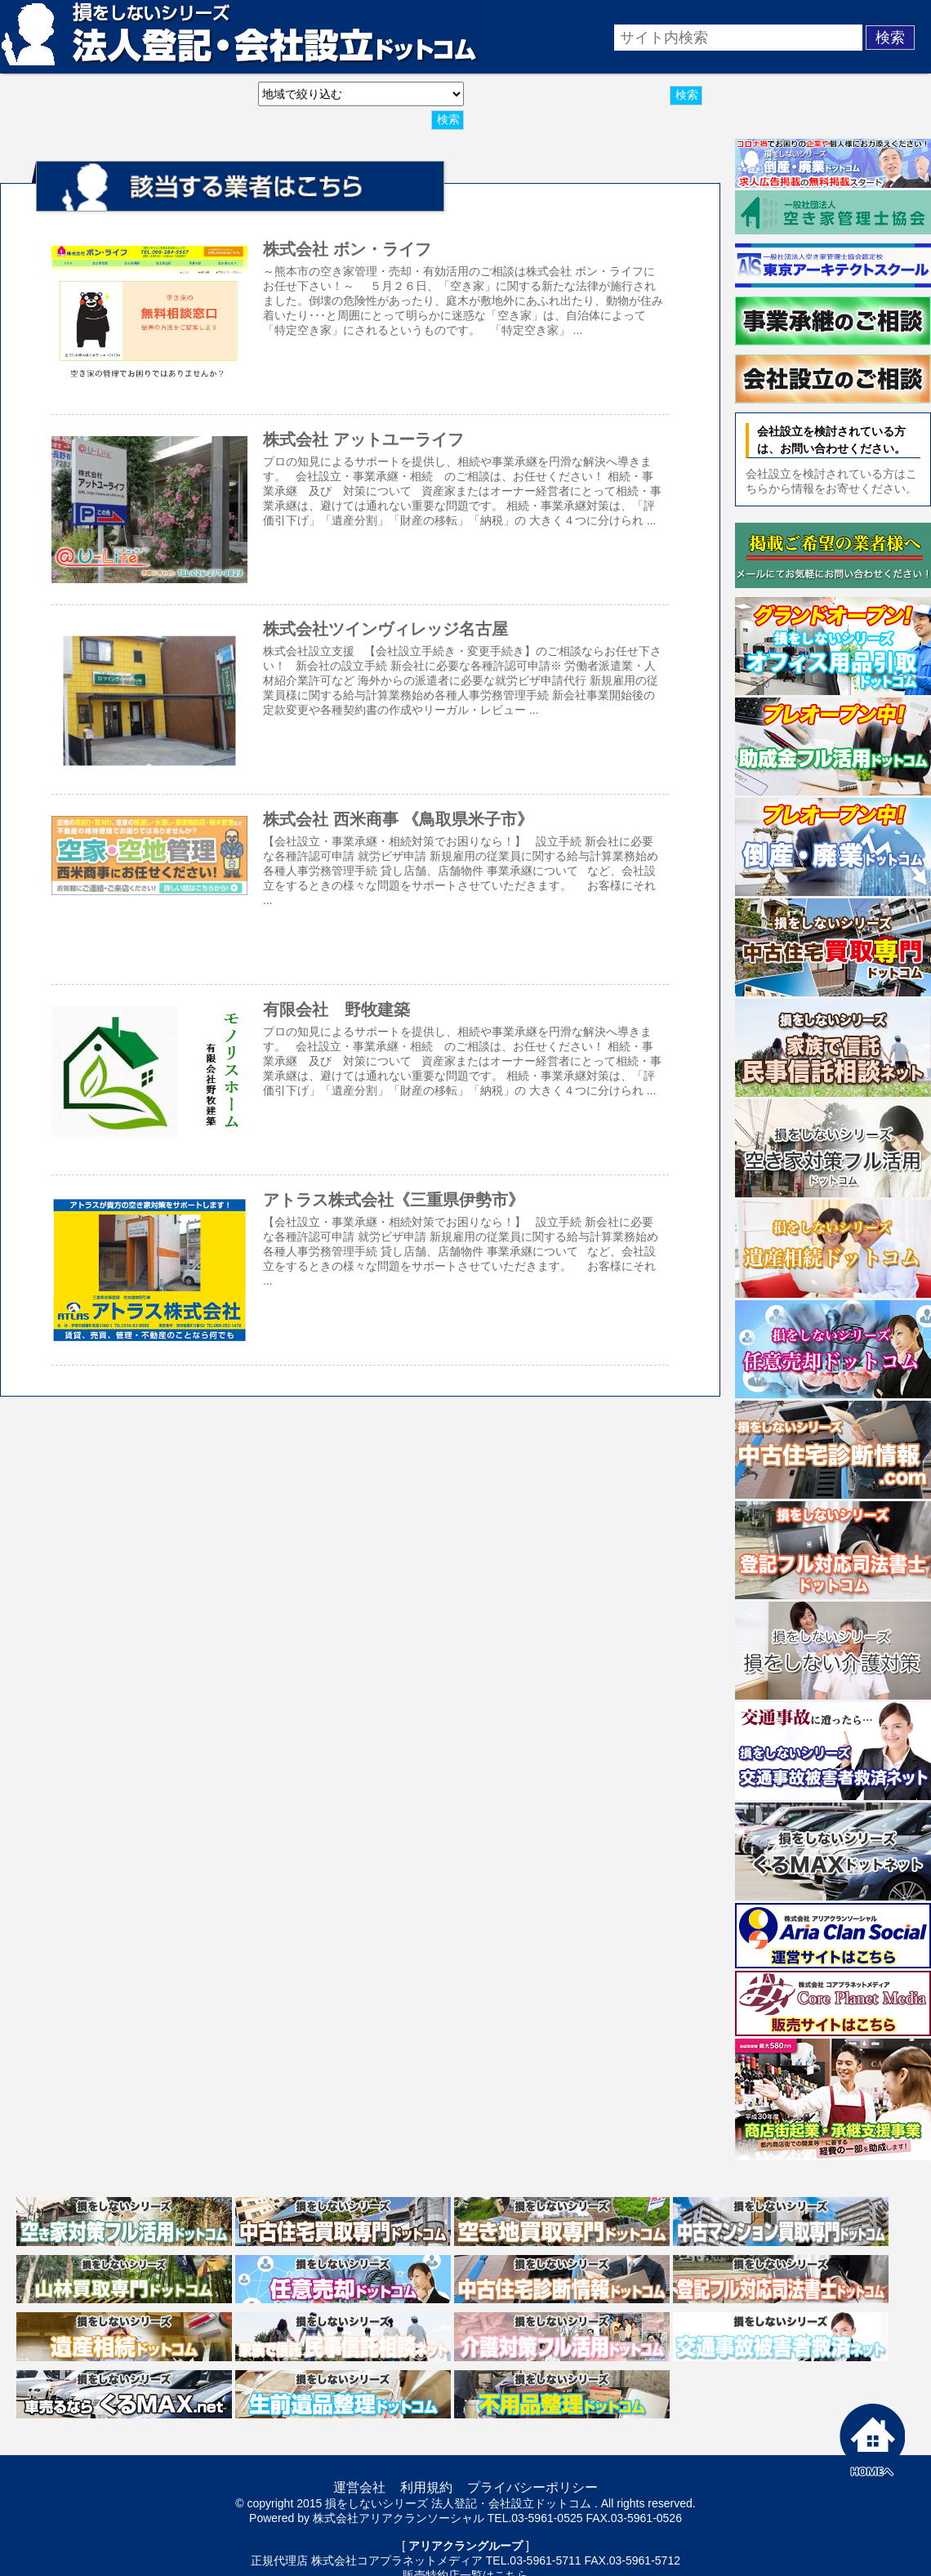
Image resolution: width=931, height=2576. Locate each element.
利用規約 (426, 2487)
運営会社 (359, 2487)
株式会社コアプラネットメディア (397, 2560)
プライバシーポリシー (532, 2487)
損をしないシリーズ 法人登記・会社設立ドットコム (458, 2503)
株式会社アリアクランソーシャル (398, 2518)
